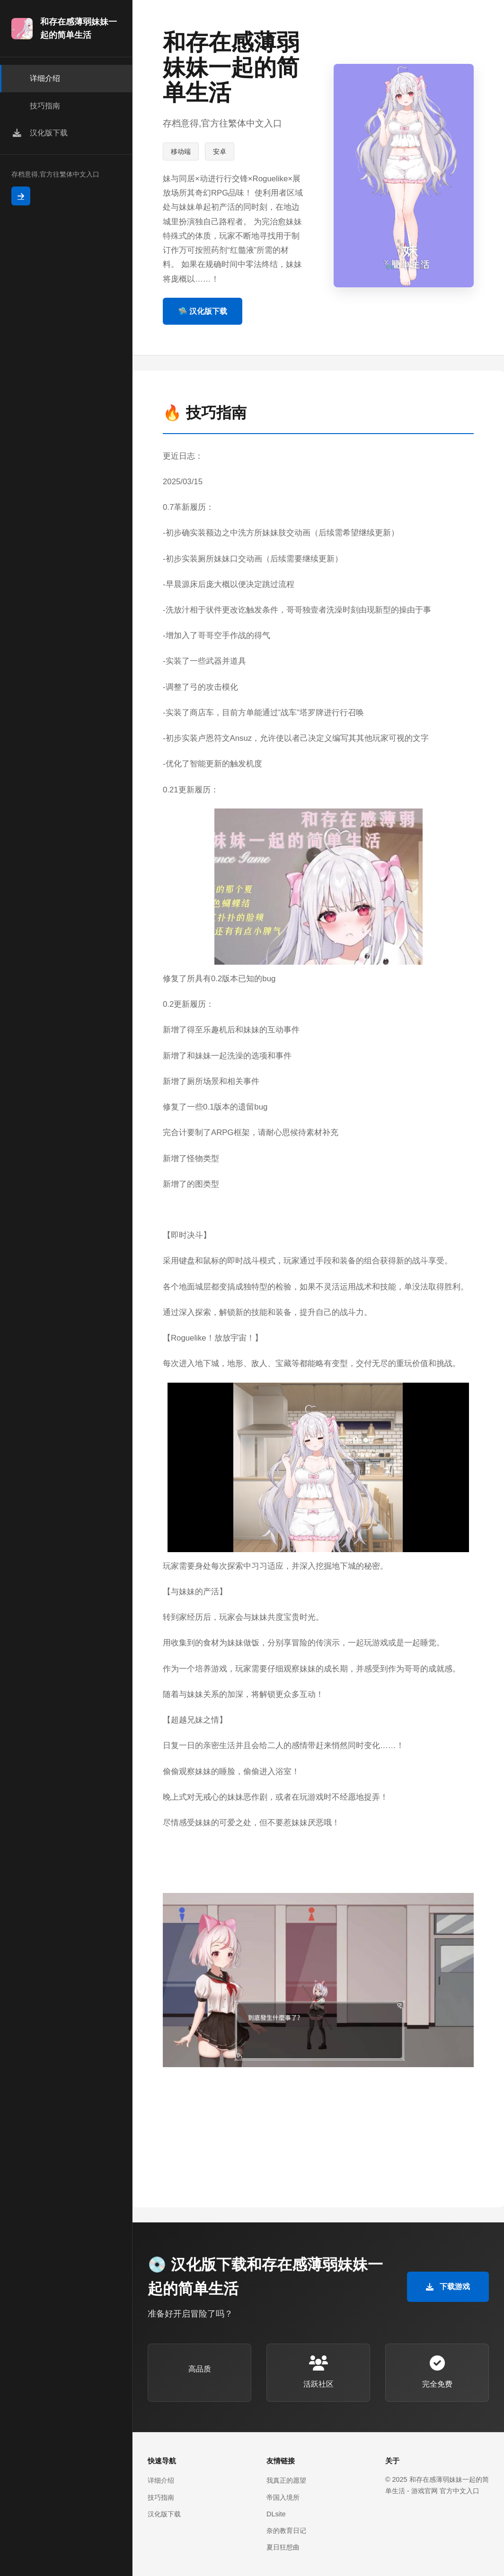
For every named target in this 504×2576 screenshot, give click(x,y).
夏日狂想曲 (283, 2547)
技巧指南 (161, 2497)
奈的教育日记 (286, 2530)
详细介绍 (161, 2480)
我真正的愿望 (286, 2480)
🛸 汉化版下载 (202, 311)
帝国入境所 (283, 2497)
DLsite (276, 2514)
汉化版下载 (164, 2514)
